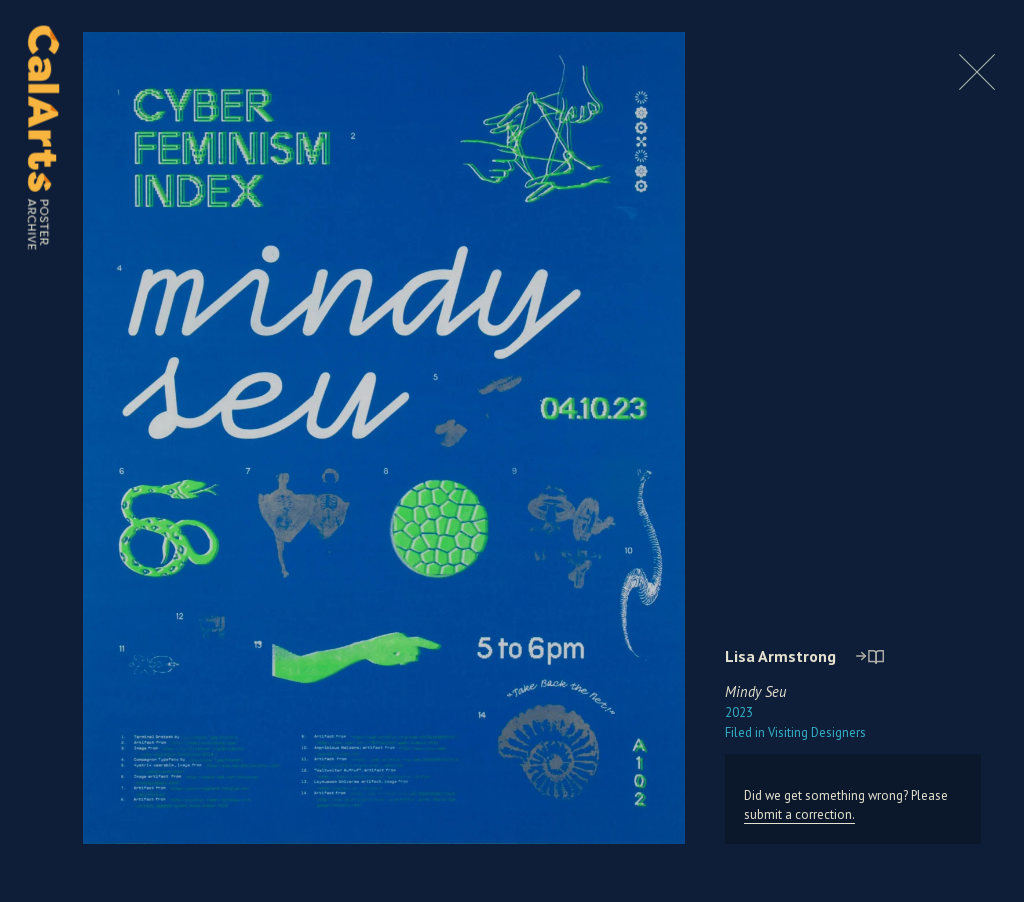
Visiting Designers (795, 732)
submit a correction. (799, 814)
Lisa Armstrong (780, 656)
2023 (739, 712)
